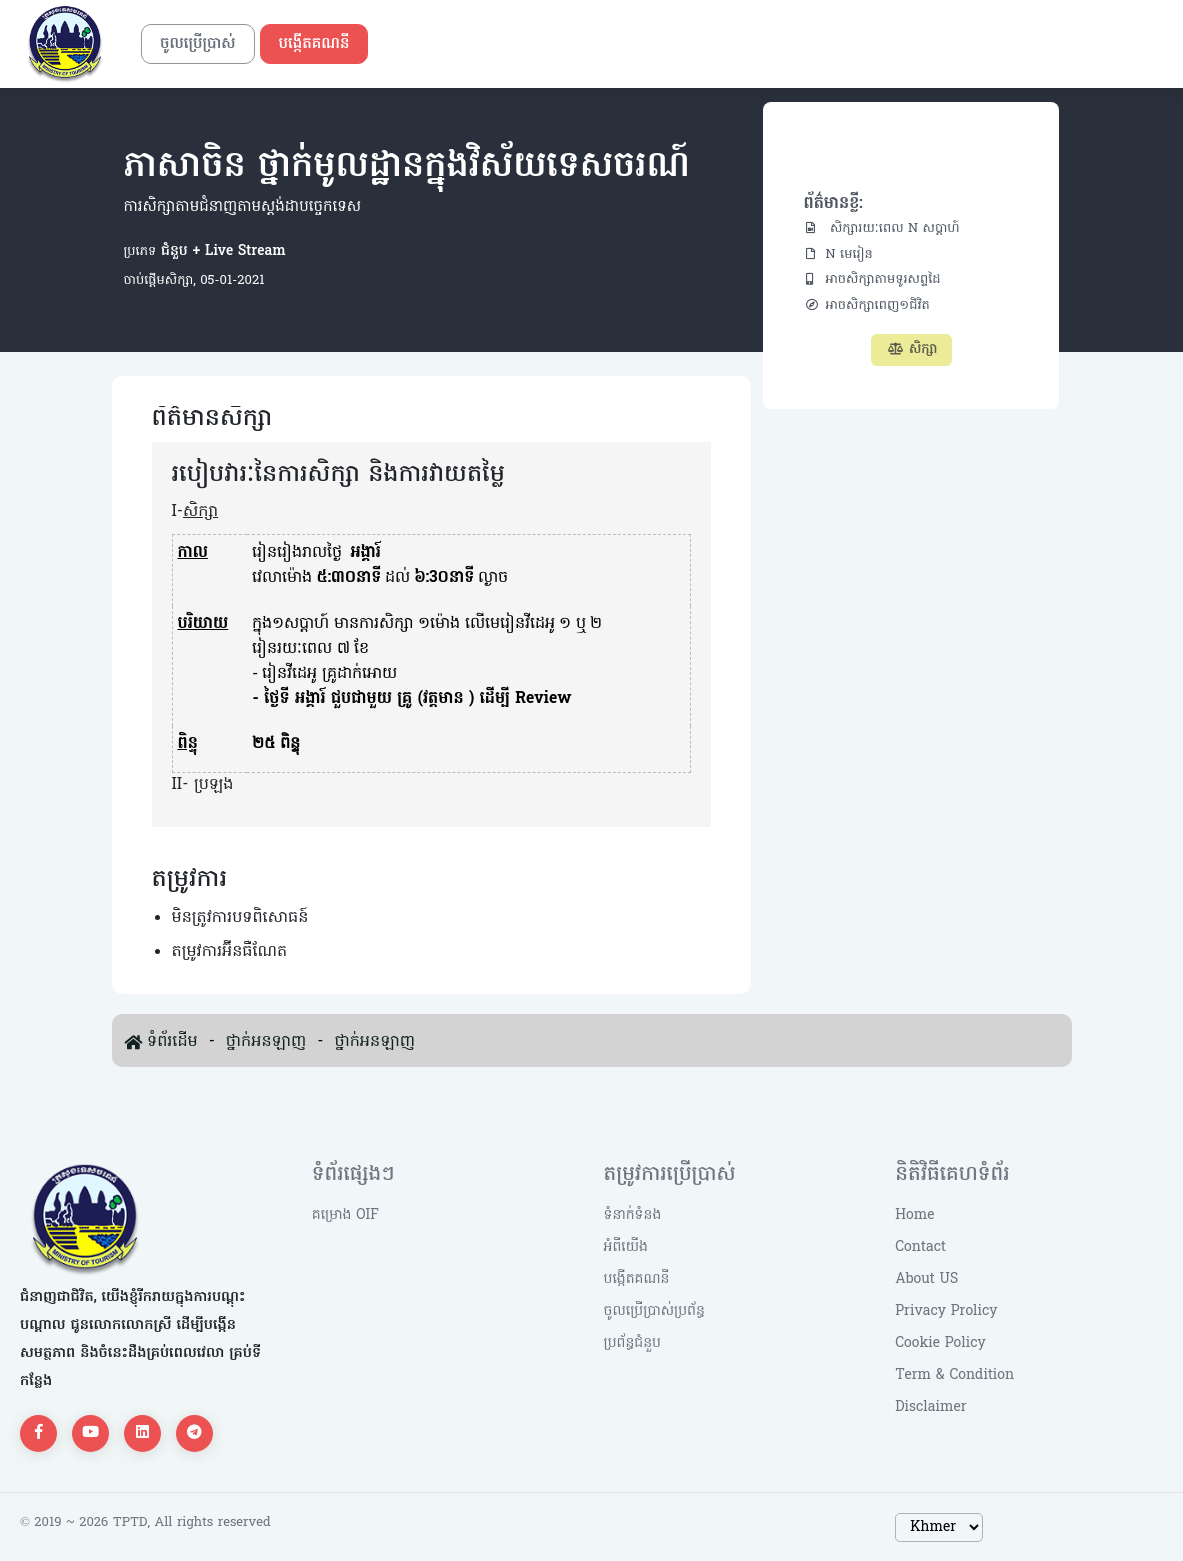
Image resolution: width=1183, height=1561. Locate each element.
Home (914, 1215)
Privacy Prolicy (946, 1311)
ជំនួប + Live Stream (220, 251)
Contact (920, 1247)
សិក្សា (912, 349)
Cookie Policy (940, 1343)
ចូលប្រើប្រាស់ (198, 44)
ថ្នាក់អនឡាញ (266, 1042)
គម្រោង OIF (345, 1215)
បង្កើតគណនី (314, 44)
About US (926, 1279)
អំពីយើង (626, 1247)
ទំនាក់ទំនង (633, 1215)
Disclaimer (930, 1407)
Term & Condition (954, 1375)
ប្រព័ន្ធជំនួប (633, 1343)
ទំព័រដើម (172, 1042)
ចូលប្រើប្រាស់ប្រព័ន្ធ (654, 1311)
